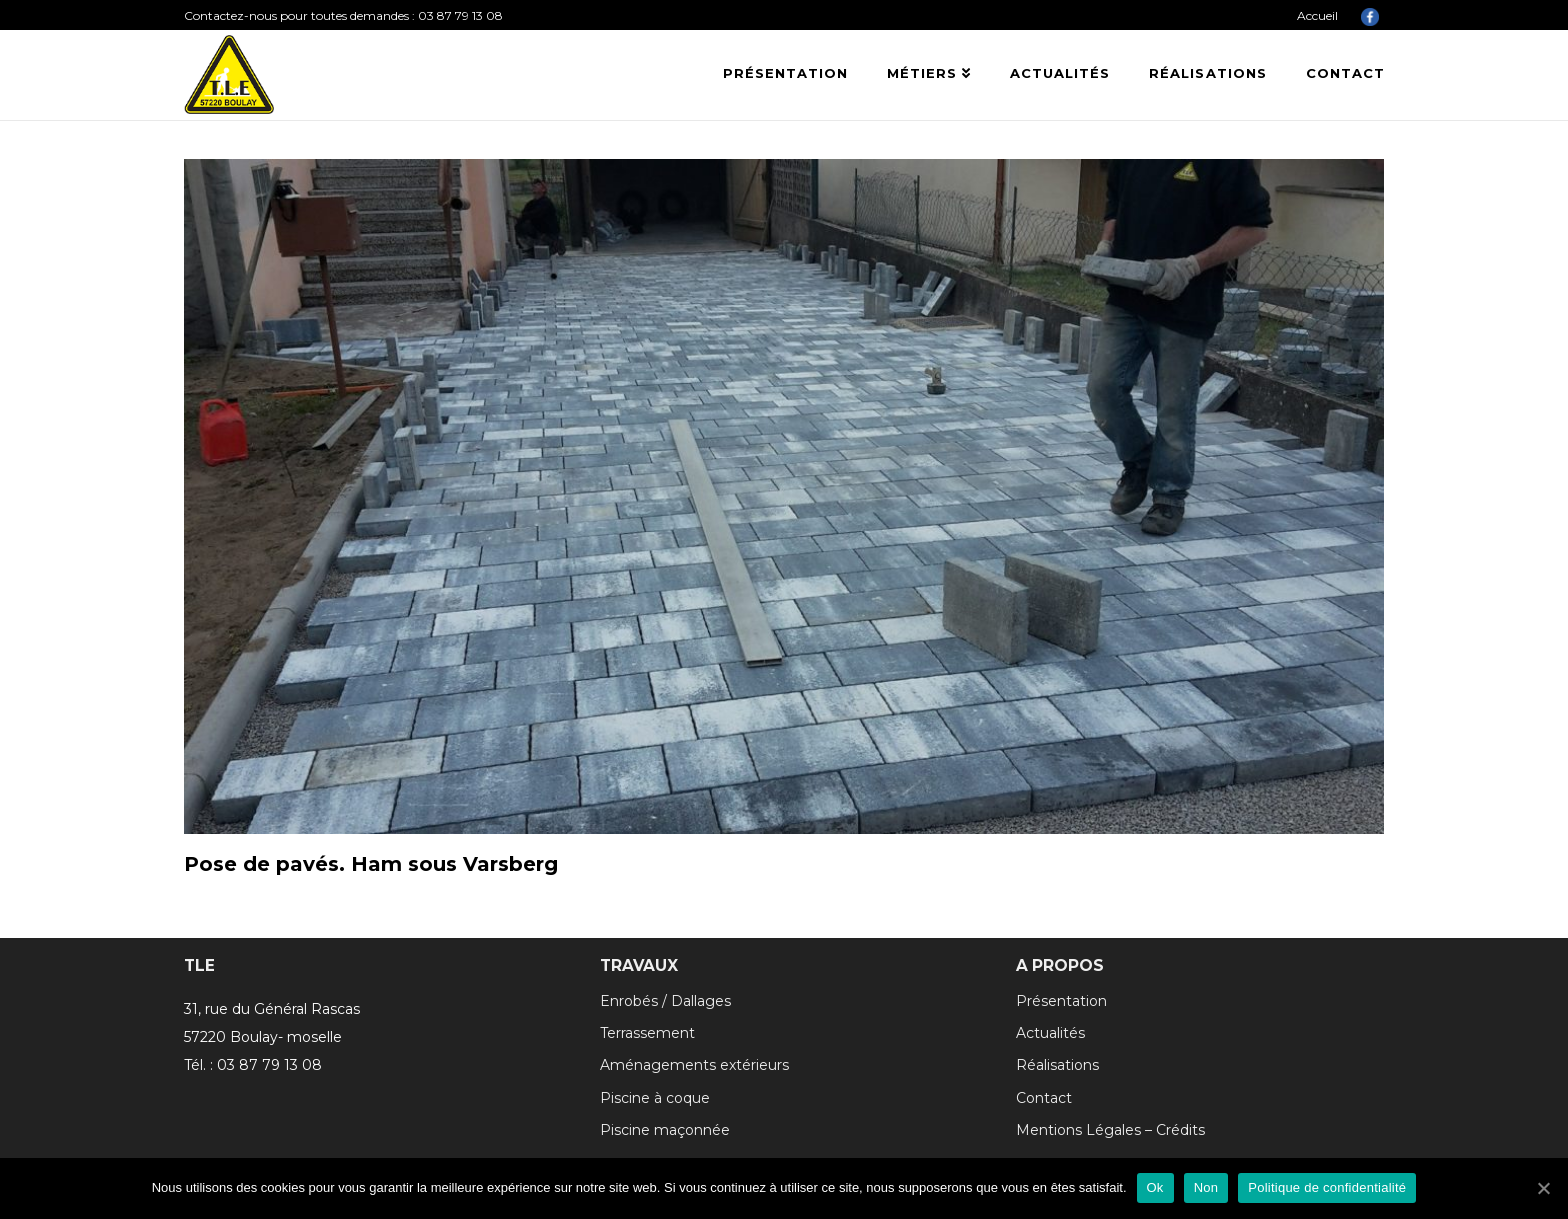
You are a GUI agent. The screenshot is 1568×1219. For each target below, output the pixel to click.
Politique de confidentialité (1327, 1187)
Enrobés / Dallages (665, 1001)
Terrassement (647, 1033)
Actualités (1050, 1033)
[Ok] (1543, 1188)
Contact (1044, 1098)
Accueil (1317, 15)
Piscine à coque (655, 1098)
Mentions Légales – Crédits (1110, 1130)
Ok (1155, 1187)
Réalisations (1057, 1065)
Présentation (1061, 1001)
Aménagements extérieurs (694, 1065)
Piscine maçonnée (665, 1130)
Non (1206, 1187)
